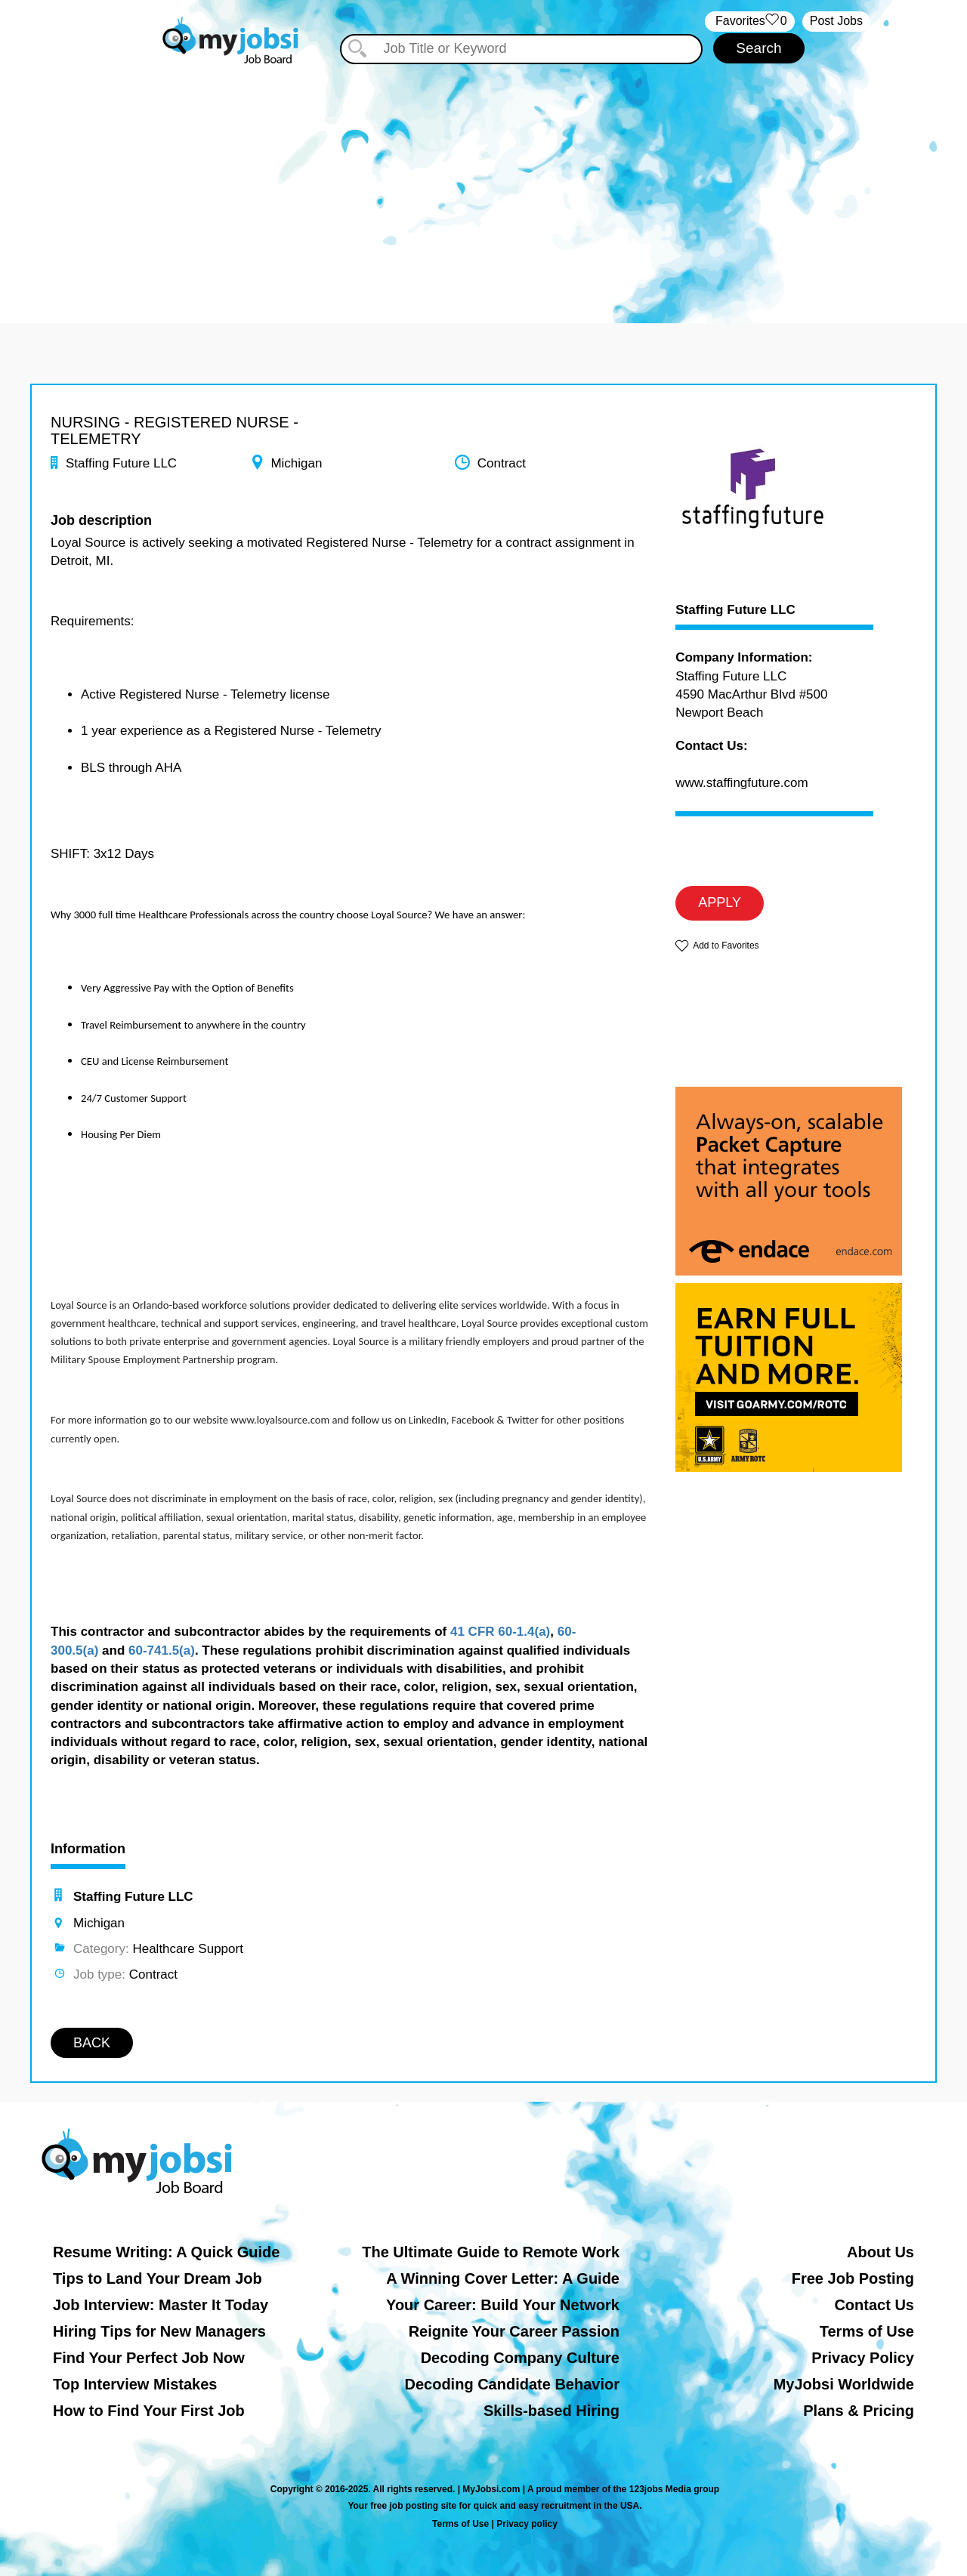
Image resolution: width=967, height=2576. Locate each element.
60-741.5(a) (161, 1650)
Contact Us (874, 2305)
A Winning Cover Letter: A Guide (502, 2278)
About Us (880, 2252)
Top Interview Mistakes (135, 2384)
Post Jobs (836, 20)
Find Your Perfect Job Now (149, 2357)
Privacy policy (527, 2524)
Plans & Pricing (858, 2410)
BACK (91, 2042)
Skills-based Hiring (551, 2410)
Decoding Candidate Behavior (512, 2384)
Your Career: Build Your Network (502, 2305)
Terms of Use (867, 2331)
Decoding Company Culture (520, 2357)
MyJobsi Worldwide (844, 2384)
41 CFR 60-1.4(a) (500, 1631)
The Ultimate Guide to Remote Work (490, 2252)
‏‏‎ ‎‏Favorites (749, 21)
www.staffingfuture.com (741, 783)
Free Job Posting (853, 2278)
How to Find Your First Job (149, 2410)
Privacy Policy (862, 2357)
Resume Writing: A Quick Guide (166, 2252)
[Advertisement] (483, 179)
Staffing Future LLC (735, 610)
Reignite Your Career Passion (514, 2331)
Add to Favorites (725, 945)
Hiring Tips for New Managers (159, 2331)
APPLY (719, 902)
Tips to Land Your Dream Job (157, 2278)
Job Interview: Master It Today (160, 2305)
